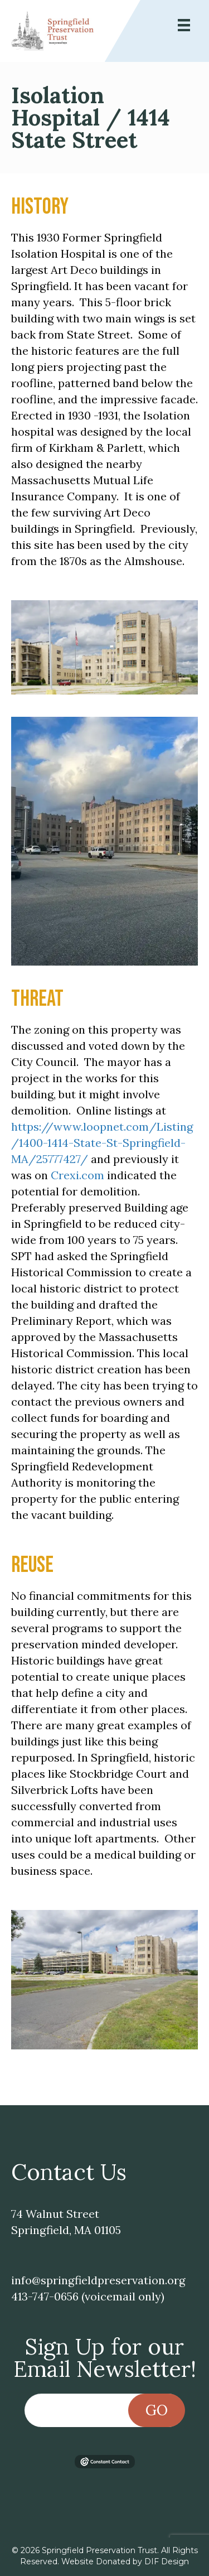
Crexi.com (76, 1175)
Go (156, 2410)
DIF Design (166, 2561)
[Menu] (184, 25)
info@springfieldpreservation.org (98, 2280)
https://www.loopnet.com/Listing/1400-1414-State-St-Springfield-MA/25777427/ (102, 1143)
